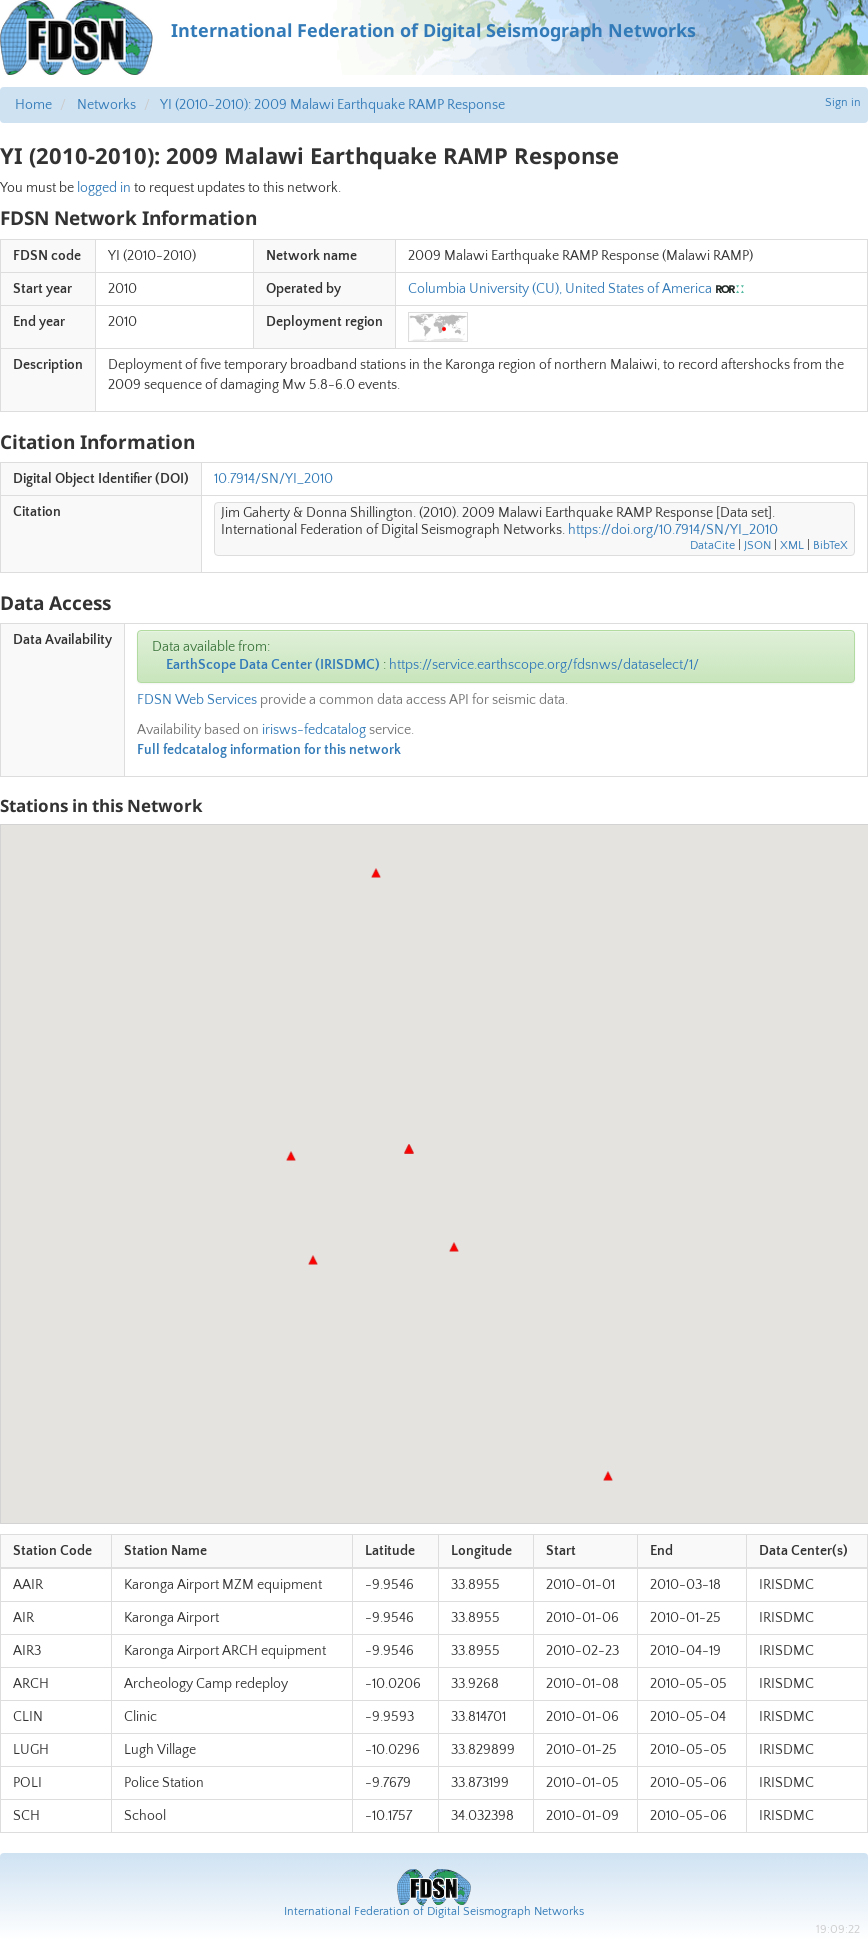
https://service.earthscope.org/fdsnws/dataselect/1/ (544, 665)
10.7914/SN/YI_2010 (273, 479)
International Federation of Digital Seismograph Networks (434, 1911)
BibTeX (830, 545)
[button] (409, 1149)
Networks (106, 105)
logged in (104, 188)
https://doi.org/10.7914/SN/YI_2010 (673, 530)
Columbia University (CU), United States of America (560, 289)
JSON (757, 545)
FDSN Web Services (197, 700)
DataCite (712, 545)
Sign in (843, 102)
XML (792, 545)
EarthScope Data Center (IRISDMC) (273, 665)
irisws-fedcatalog (314, 730)
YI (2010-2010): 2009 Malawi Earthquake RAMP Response (332, 105)
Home (33, 105)
